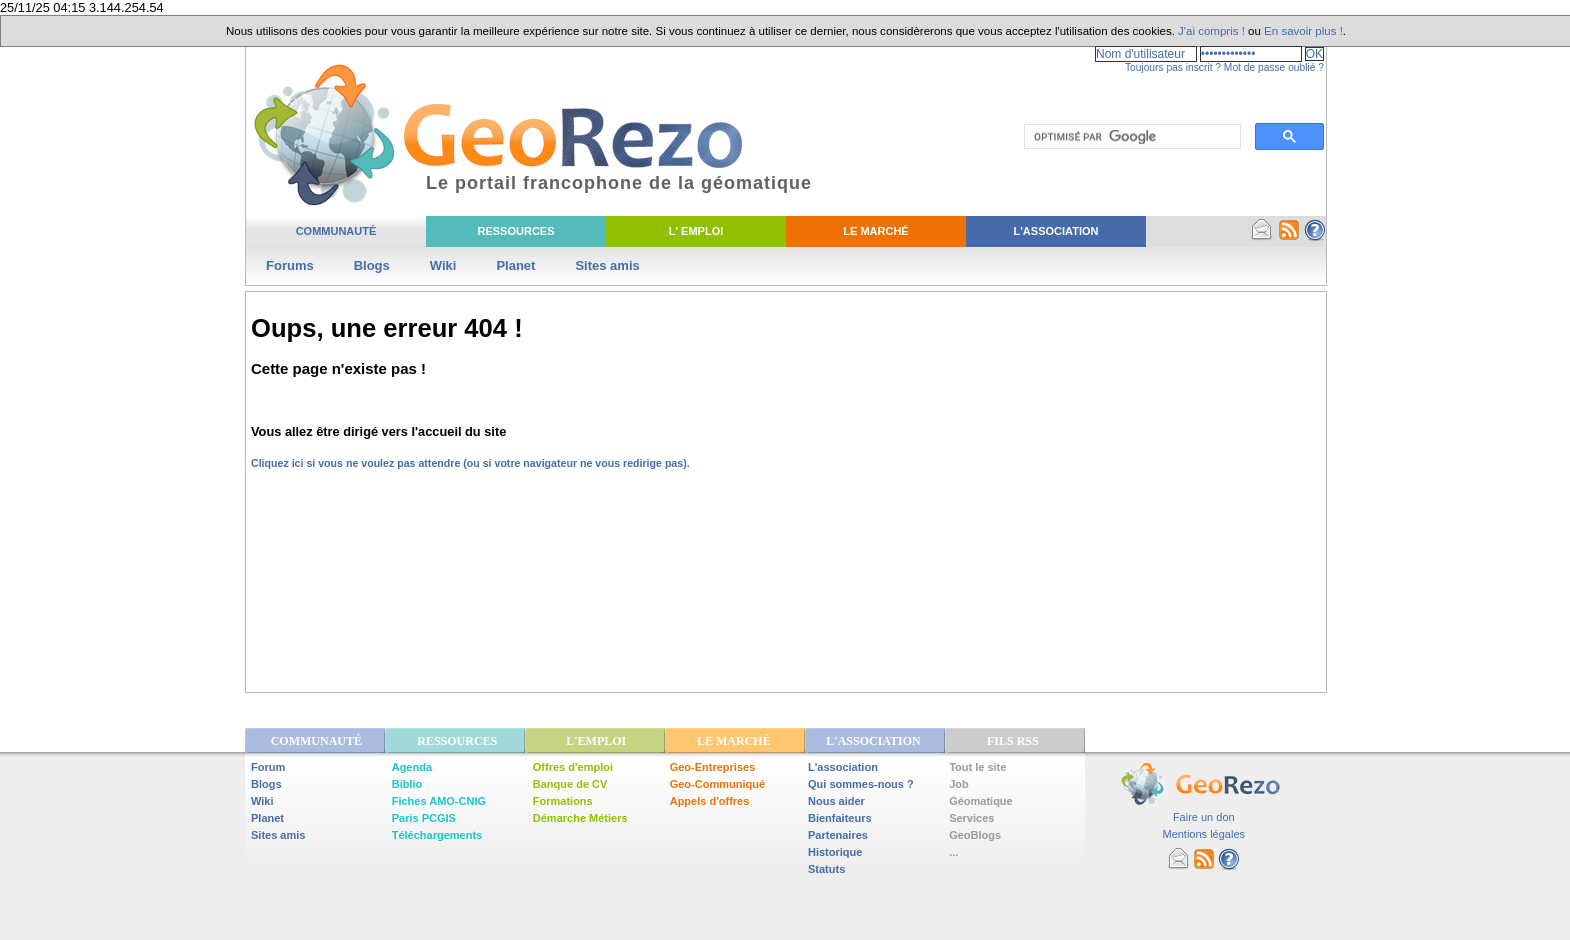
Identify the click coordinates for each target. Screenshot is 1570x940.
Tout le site (977, 767)
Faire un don (1204, 817)
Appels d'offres (710, 801)
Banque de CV (570, 784)
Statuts (826, 869)
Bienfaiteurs (840, 818)
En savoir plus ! (1303, 31)
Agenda (412, 767)
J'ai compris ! (1211, 31)
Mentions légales (1203, 834)
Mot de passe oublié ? (1274, 67)
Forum (268, 767)
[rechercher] (1130, 137)
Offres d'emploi (573, 767)
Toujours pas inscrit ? (1173, 67)
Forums (290, 265)
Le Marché (875, 231)
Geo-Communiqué (717, 784)
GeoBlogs (975, 835)
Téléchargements (437, 835)
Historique (835, 852)
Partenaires (838, 835)
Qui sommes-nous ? (861, 784)
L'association (843, 767)
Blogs (372, 265)
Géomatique (981, 801)
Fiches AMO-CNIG (439, 801)
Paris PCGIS (424, 818)
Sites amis (607, 265)
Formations (563, 801)
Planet (515, 265)
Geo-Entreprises (713, 767)
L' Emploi (696, 231)
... (953, 852)
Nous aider (836, 801)
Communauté (336, 231)
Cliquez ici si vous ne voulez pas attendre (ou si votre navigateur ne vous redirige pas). (470, 463)
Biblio (407, 784)
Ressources (515, 231)
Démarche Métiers (580, 818)
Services (971, 818)
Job (959, 784)
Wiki (443, 265)
